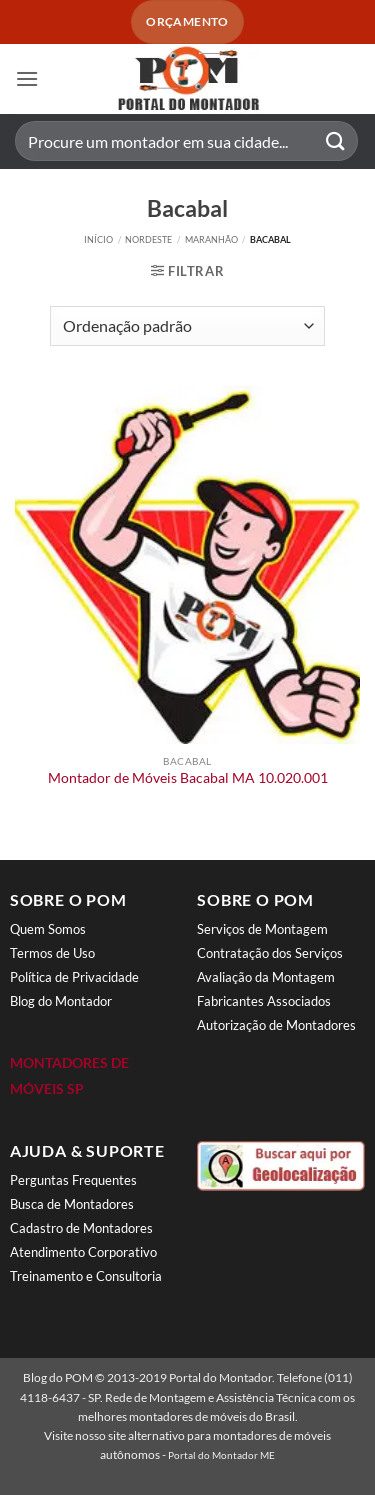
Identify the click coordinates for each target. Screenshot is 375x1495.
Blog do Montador (61, 1001)
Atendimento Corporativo (83, 1252)
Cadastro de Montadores (81, 1228)
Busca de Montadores (72, 1204)
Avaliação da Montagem (266, 977)
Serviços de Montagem (262, 929)
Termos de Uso (52, 953)
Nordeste (148, 239)
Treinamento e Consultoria (86, 1276)
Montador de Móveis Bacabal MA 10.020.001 (188, 778)
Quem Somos (48, 929)
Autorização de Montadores (276, 1025)
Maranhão (211, 239)
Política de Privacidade (74, 977)
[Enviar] (336, 141)
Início (98, 239)
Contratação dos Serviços (270, 953)
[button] (27, 78)
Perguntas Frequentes (73, 1180)
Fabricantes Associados (264, 1001)
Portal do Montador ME (221, 1455)
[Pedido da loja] (187, 326)
